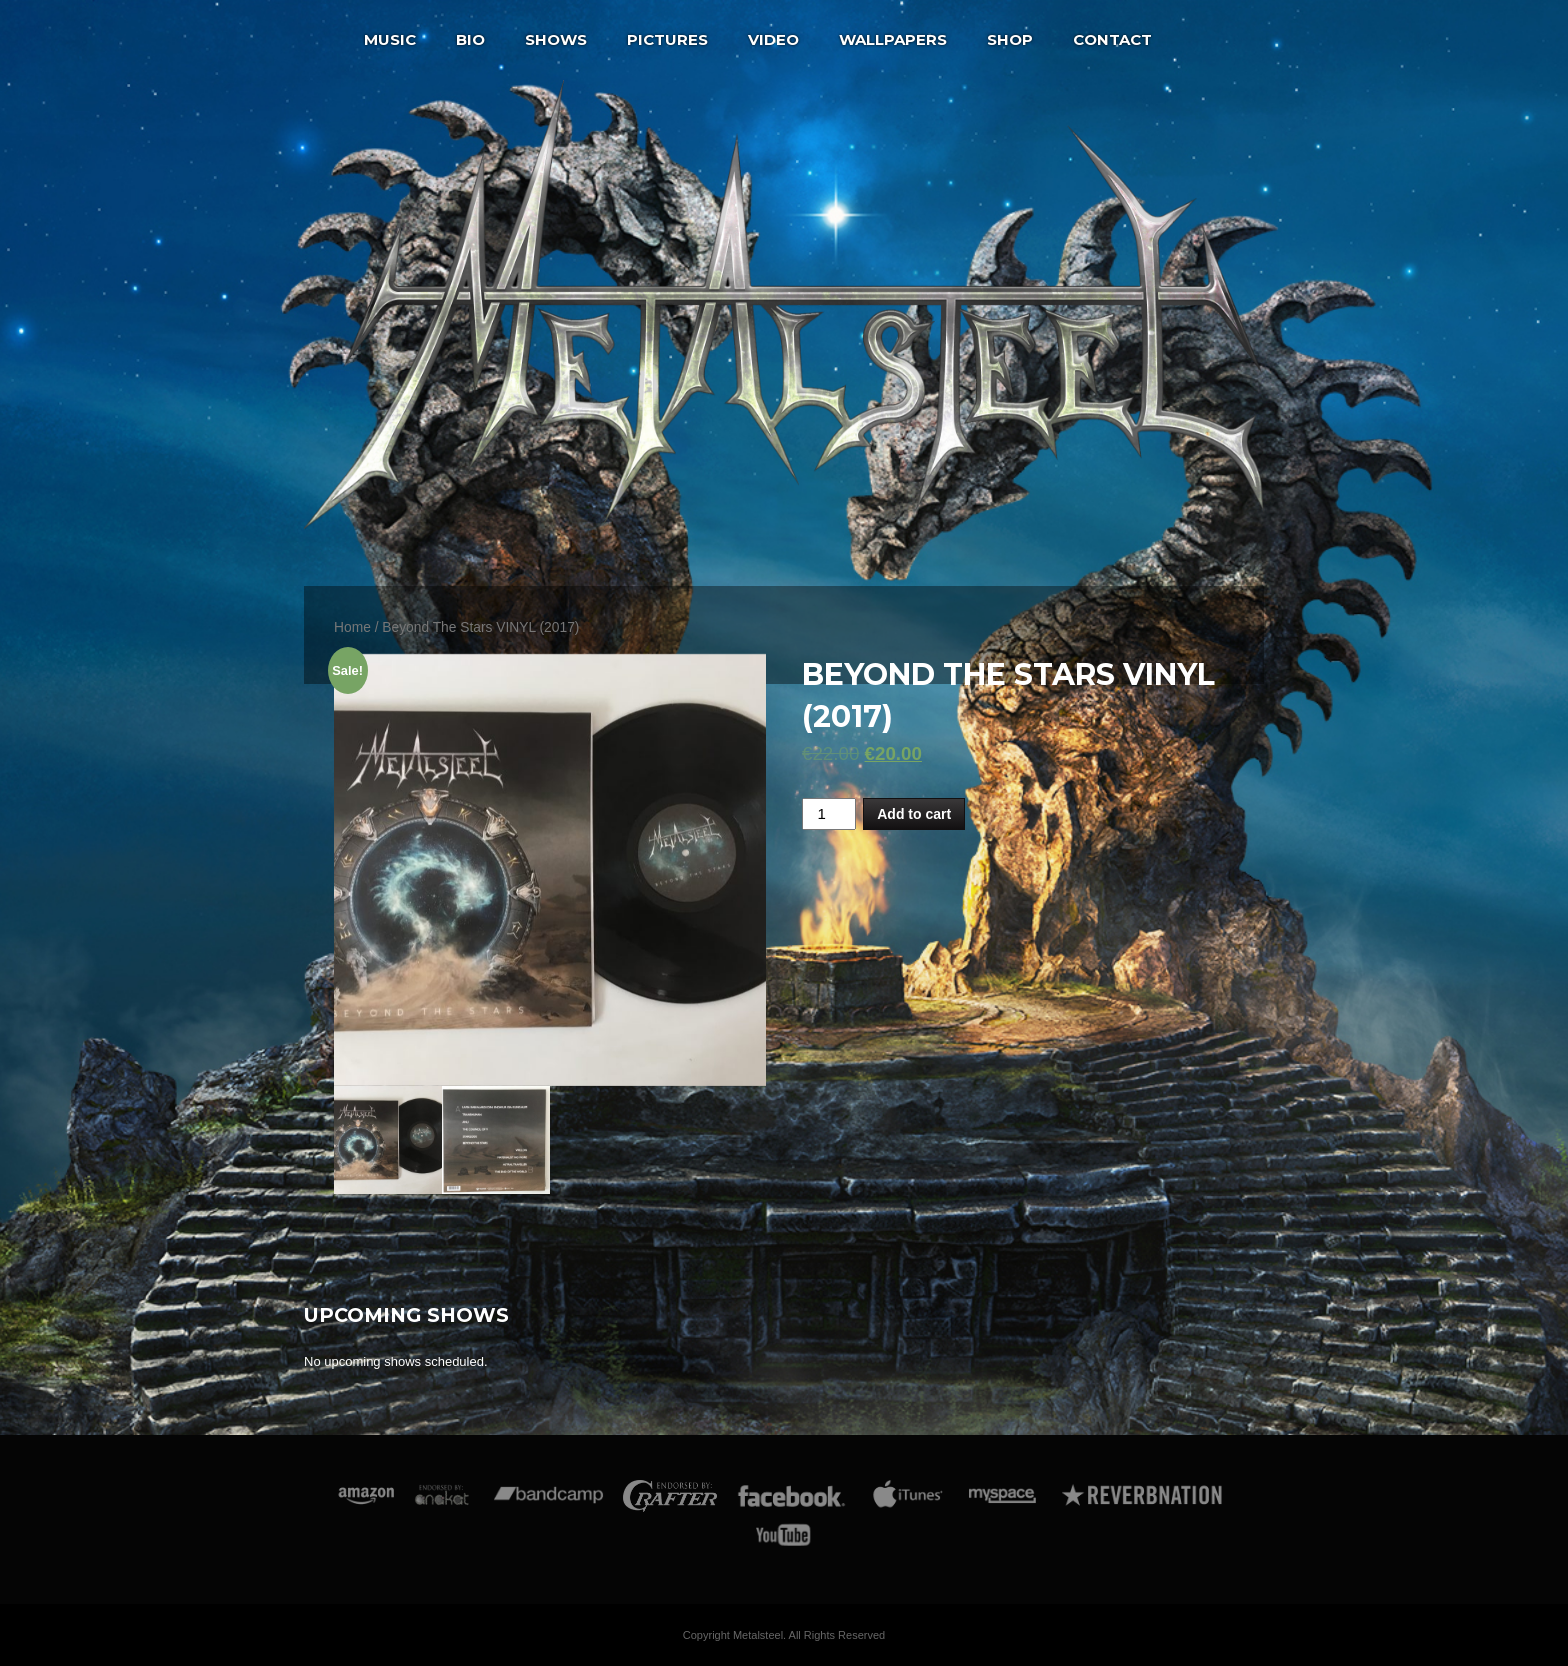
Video (773, 39)
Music (390, 39)
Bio (470, 39)
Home (352, 627)
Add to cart (914, 814)
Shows (556, 39)
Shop (1010, 39)
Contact (1112, 39)
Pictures (667, 39)
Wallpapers (893, 39)
